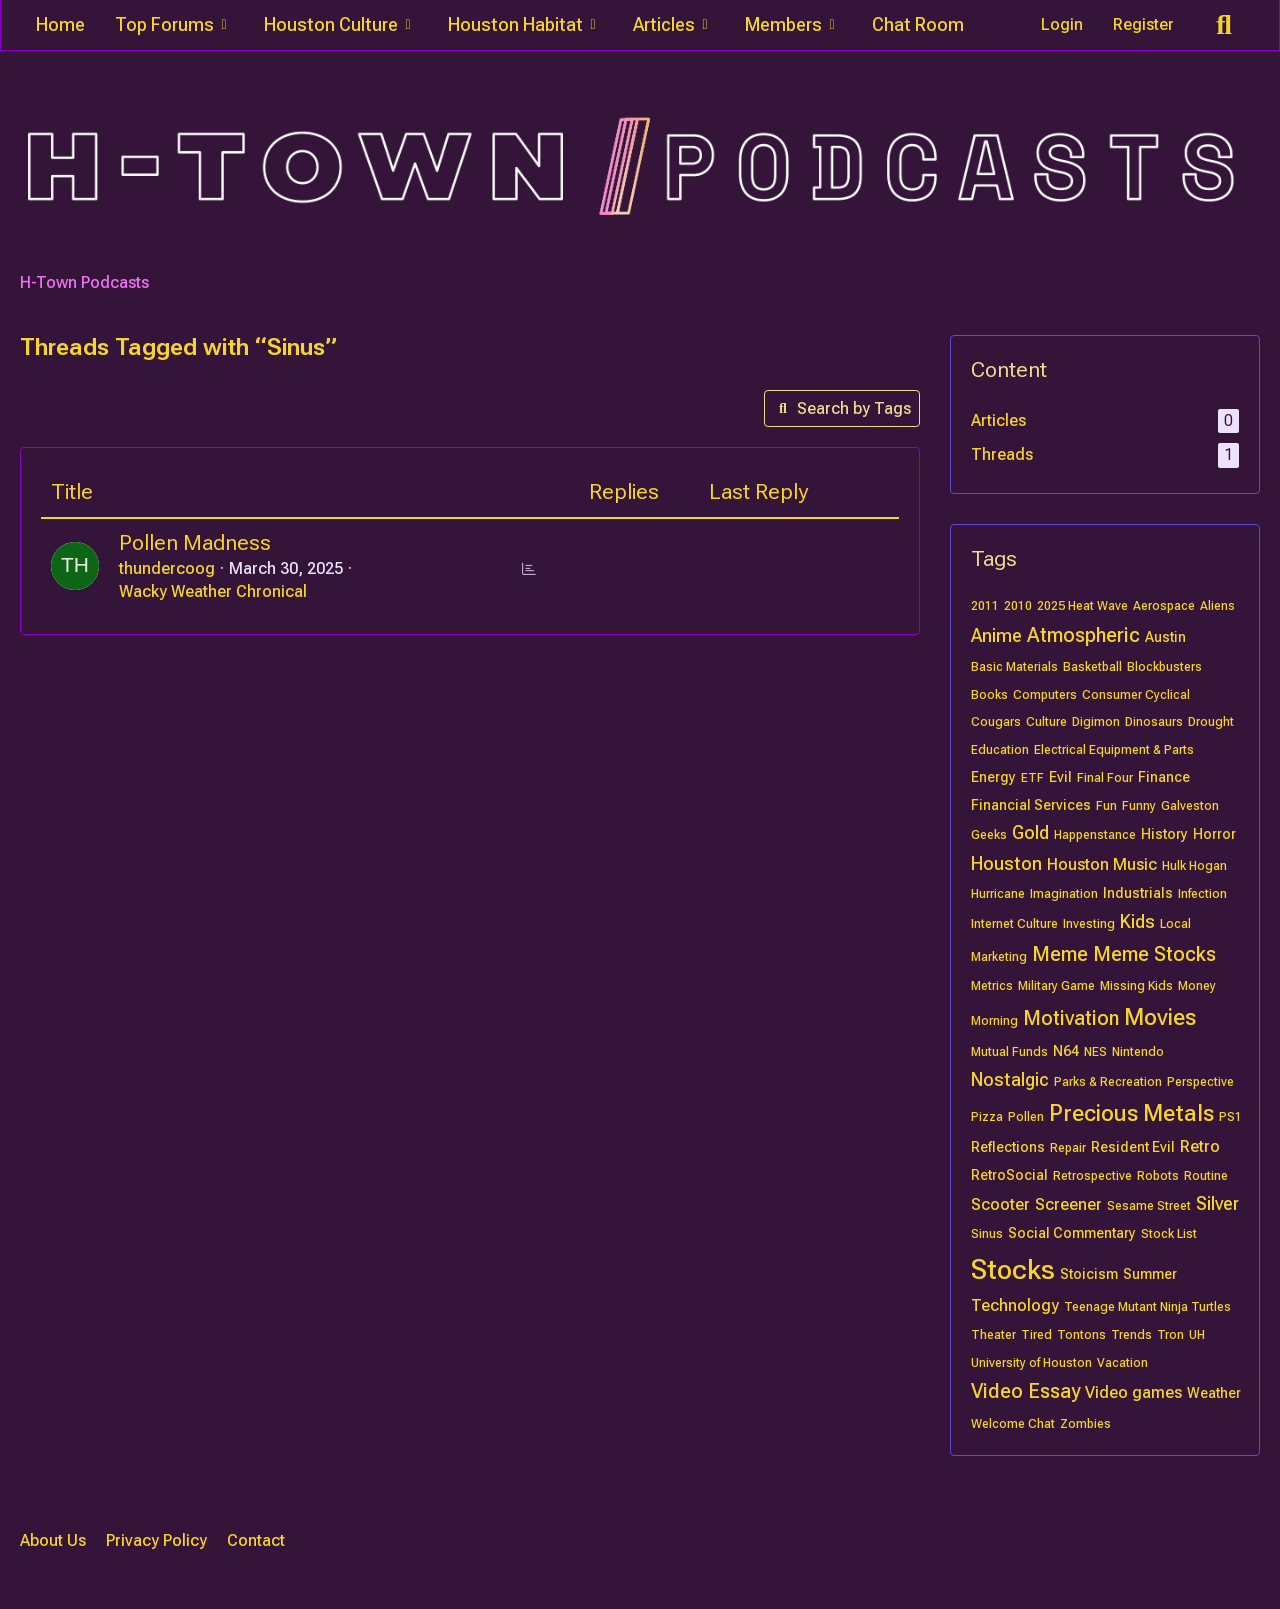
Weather (1214, 1393)
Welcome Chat (1013, 1424)
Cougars (996, 722)
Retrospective (1092, 1176)
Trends (1131, 1335)
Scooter (1000, 1204)
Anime (996, 635)
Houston (1006, 863)
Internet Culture (1014, 924)
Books (989, 695)
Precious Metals (1131, 1113)
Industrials (1138, 893)
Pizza (987, 1117)
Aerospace (1164, 606)
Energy (993, 777)
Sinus (987, 1234)
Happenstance (1095, 835)
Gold (1030, 832)
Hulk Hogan (1194, 866)
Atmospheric (1083, 635)
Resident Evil (1133, 1147)
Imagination (1064, 894)
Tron (1170, 1335)
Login (1062, 24)
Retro (1200, 1146)
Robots (1158, 1176)
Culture (1046, 722)
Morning (994, 1021)
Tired (1036, 1335)
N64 (1066, 1051)
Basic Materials (1014, 667)
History (1164, 834)
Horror (1214, 834)
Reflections (1008, 1147)
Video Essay (1025, 1391)
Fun (1106, 806)
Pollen (1026, 1117)
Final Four (1105, 778)
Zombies (1085, 1424)
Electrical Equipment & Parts (1114, 750)
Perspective (1200, 1082)
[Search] (1224, 25)
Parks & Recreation (1108, 1082)
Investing (1089, 924)
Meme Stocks (1154, 954)
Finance (1164, 777)
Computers (1045, 695)
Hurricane (998, 894)
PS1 (1230, 1117)
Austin (1165, 637)
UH (1197, 1335)
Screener (1068, 1204)
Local (1175, 924)
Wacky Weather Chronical (213, 591)
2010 (1018, 606)
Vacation (1122, 1363)
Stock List (1169, 1234)
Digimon (1096, 722)
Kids (1137, 921)
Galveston (1190, 806)
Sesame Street (1149, 1206)
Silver (1217, 1203)
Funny (1139, 806)
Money (1197, 986)
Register (1143, 24)
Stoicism (1089, 1274)
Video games (1133, 1392)
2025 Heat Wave (1082, 606)
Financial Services (1031, 805)
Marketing (999, 957)
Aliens (1217, 606)
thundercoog (167, 568)
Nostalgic (1010, 1079)
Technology (1015, 1305)
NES (1095, 1052)
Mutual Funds (1009, 1052)
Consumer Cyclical (1136, 695)
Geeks (989, 835)
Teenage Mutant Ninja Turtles (1147, 1307)
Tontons (1081, 1335)
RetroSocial (1009, 1175)
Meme (1060, 954)
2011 (985, 606)
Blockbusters (1164, 667)
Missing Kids (1136, 986)
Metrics (992, 986)
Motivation (1071, 1018)
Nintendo (1138, 1052)
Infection (1202, 894)
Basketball (1092, 667)
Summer (1150, 1274)
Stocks (1013, 1269)
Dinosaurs (1154, 722)
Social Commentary (1072, 1233)
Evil (1060, 777)
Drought (1211, 722)
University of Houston (1031, 1363)
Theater (993, 1335)
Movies (1160, 1017)
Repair (1068, 1148)
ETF (1032, 778)
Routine (1206, 1176)
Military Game (1056, 986)
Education (1000, 750)
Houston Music (1102, 864)
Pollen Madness (195, 542)
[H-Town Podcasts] (640, 167)
